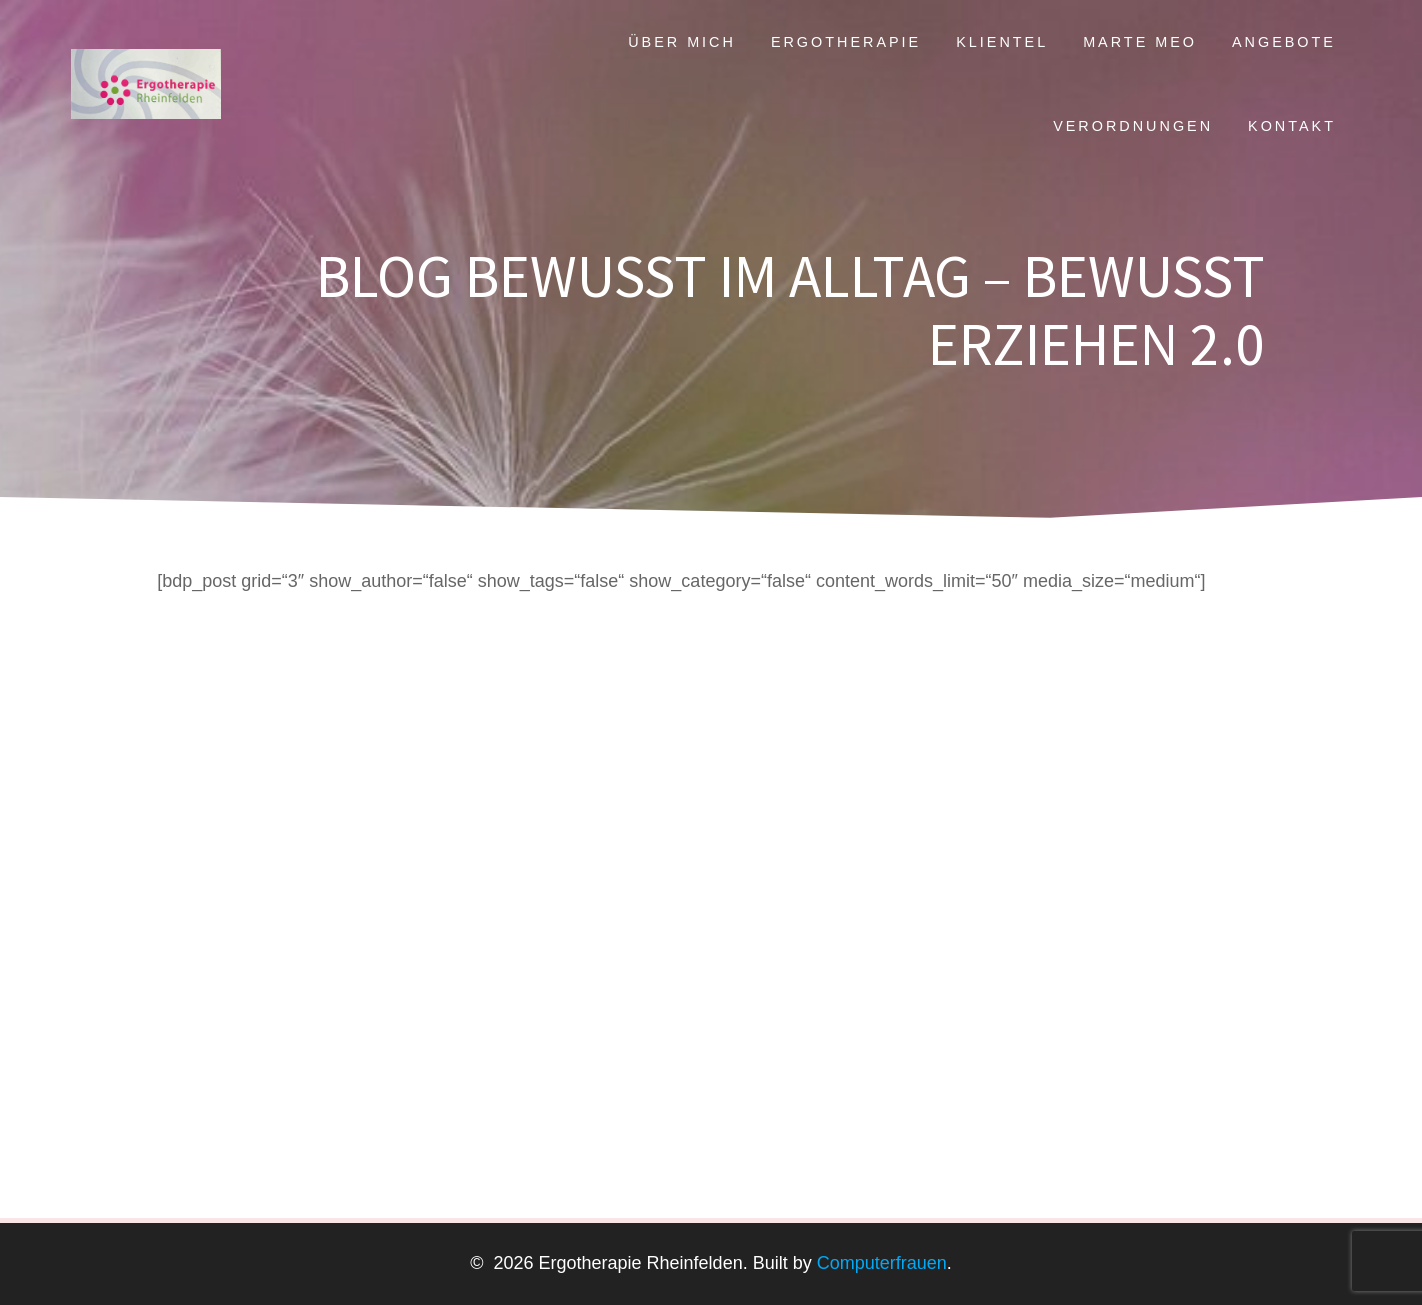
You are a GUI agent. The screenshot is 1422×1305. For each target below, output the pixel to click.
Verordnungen (1133, 126)
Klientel (1002, 42)
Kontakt (1292, 126)
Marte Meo (1140, 42)
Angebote (1284, 42)
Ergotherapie (846, 42)
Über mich (682, 42)
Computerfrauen (879, 1263)
